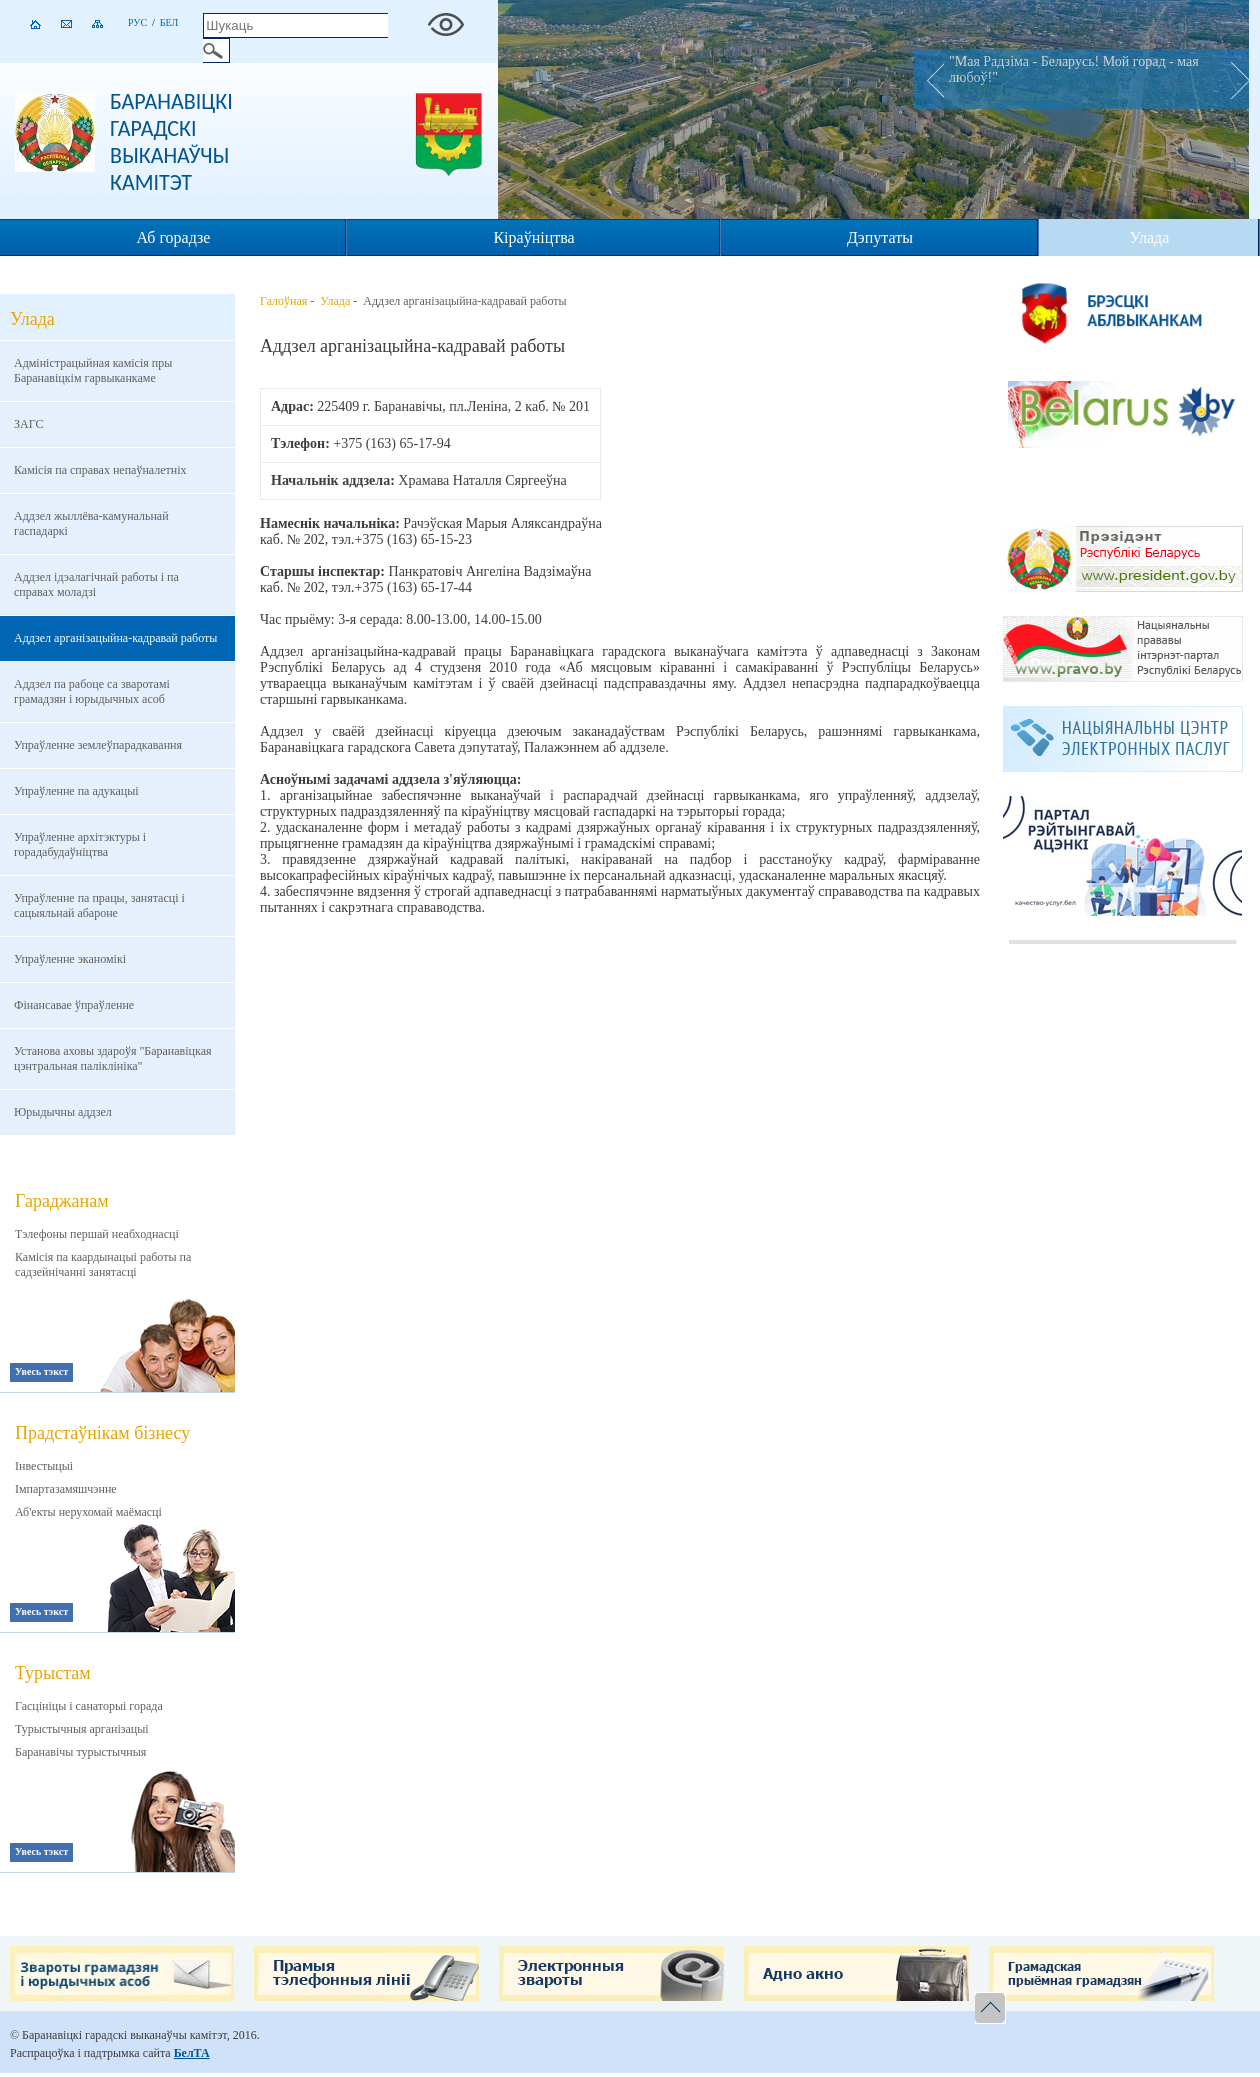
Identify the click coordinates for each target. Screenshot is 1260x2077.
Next (1234, 79)
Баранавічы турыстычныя (80, 1752)
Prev (929, 79)
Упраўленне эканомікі (70, 959)
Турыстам (53, 1673)
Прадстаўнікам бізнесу (102, 1433)
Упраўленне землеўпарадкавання (98, 745)
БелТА (192, 2053)
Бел (169, 22)
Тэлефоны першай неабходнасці (97, 1234)
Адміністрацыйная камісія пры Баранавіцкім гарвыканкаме (93, 370)
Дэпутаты (880, 237)
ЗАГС (28, 424)
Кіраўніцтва (533, 237)
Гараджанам (62, 1201)
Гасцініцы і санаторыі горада (89, 1706)
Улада (1149, 237)
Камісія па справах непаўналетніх (100, 470)
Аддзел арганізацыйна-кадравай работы (115, 638)
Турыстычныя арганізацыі (82, 1729)
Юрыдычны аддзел (63, 1112)
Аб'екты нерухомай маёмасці (88, 1512)
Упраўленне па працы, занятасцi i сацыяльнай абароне (99, 905)
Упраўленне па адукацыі (76, 791)
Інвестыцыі (44, 1466)
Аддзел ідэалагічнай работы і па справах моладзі (96, 584)
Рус (137, 22)
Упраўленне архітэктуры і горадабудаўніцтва (80, 844)
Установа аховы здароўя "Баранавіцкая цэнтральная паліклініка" (113, 1058)
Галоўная (283, 301)
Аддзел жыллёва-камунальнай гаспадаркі (91, 523)
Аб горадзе (174, 237)
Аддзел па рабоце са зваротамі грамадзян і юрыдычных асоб (92, 691)
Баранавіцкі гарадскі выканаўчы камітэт (171, 142)
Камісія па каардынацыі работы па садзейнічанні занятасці (103, 1264)
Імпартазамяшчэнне (66, 1489)
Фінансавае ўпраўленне (74, 1005)
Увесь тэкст (41, 1371)
